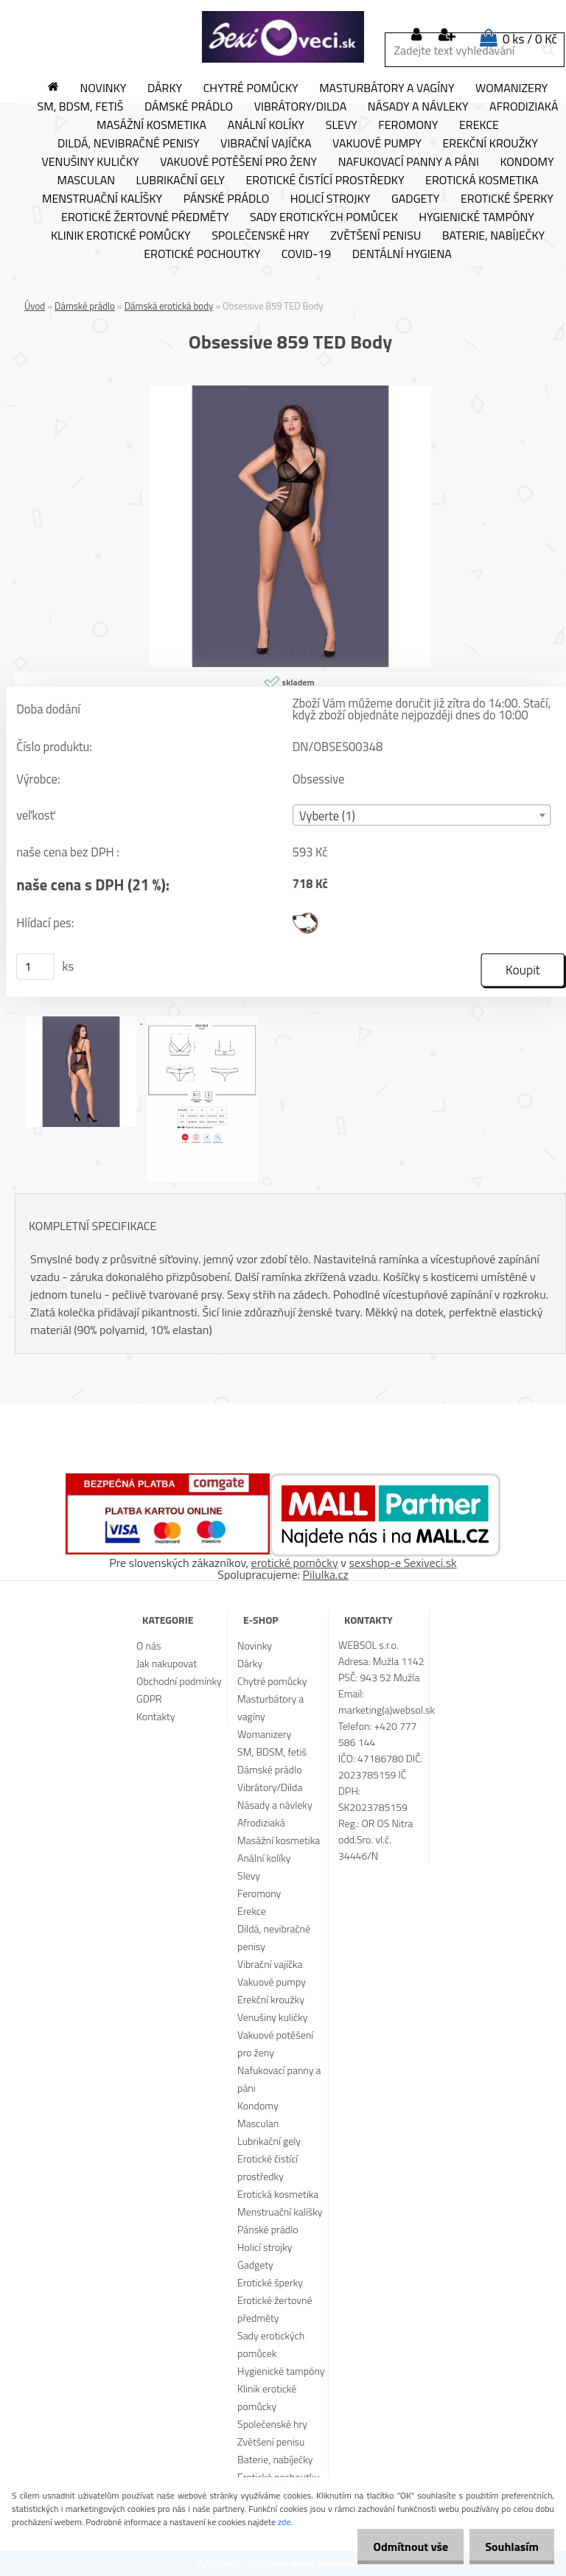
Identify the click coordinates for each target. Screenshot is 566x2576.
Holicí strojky (330, 199)
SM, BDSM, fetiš (81, 107)
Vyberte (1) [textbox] (327, 816)
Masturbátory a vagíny (386, 88)
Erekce (479, 125)
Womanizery (511, 88)
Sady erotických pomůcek (324, 217)
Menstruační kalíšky (102, 199)
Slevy (341, 125)
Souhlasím (509, 2546)
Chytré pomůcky (250, 88)
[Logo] (283, 37)
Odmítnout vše (402, 2546)
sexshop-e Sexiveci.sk (402, 1562)
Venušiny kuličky (90, 162)
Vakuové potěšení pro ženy (238, 162)
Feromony (408, 125)
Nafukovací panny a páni (408, 162)
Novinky (103, 88)
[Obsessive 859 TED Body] (290, 391)
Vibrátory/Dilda (300, 107)
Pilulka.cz (326, 1574)
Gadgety (415, 199)
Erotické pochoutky (202, 254)
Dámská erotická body (169, 306)
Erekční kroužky (490, 144)
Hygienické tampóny (476, 217)
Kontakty (155, 1716)
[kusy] (35, 966)
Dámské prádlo (188, 107)
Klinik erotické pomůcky (121, 236)
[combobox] (422, 815)
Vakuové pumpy (377, 144)
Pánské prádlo (226, 199)
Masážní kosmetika (151, 125)
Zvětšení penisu (375, 236)
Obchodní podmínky (179, 1681)
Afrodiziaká (261, 1822)
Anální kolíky (266, 125)
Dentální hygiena (402, 254)
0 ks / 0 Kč (530, 39)
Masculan (86, 180)
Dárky (164, 88)
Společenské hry (261, 236)
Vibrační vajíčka (265, 144)
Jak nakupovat (166, 1663)
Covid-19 (306, 254)
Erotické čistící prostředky (324, 180)
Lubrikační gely (180, 180)
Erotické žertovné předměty (144, 217)
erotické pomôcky (294, 1562)
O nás (148, 1645)
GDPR (149, 1698)
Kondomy (526, 162)
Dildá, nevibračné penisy (128, 144)
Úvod (34, 306)
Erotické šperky (507, 199)
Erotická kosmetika (482, 180)
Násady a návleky (418, 107)
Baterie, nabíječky (493, 236)
